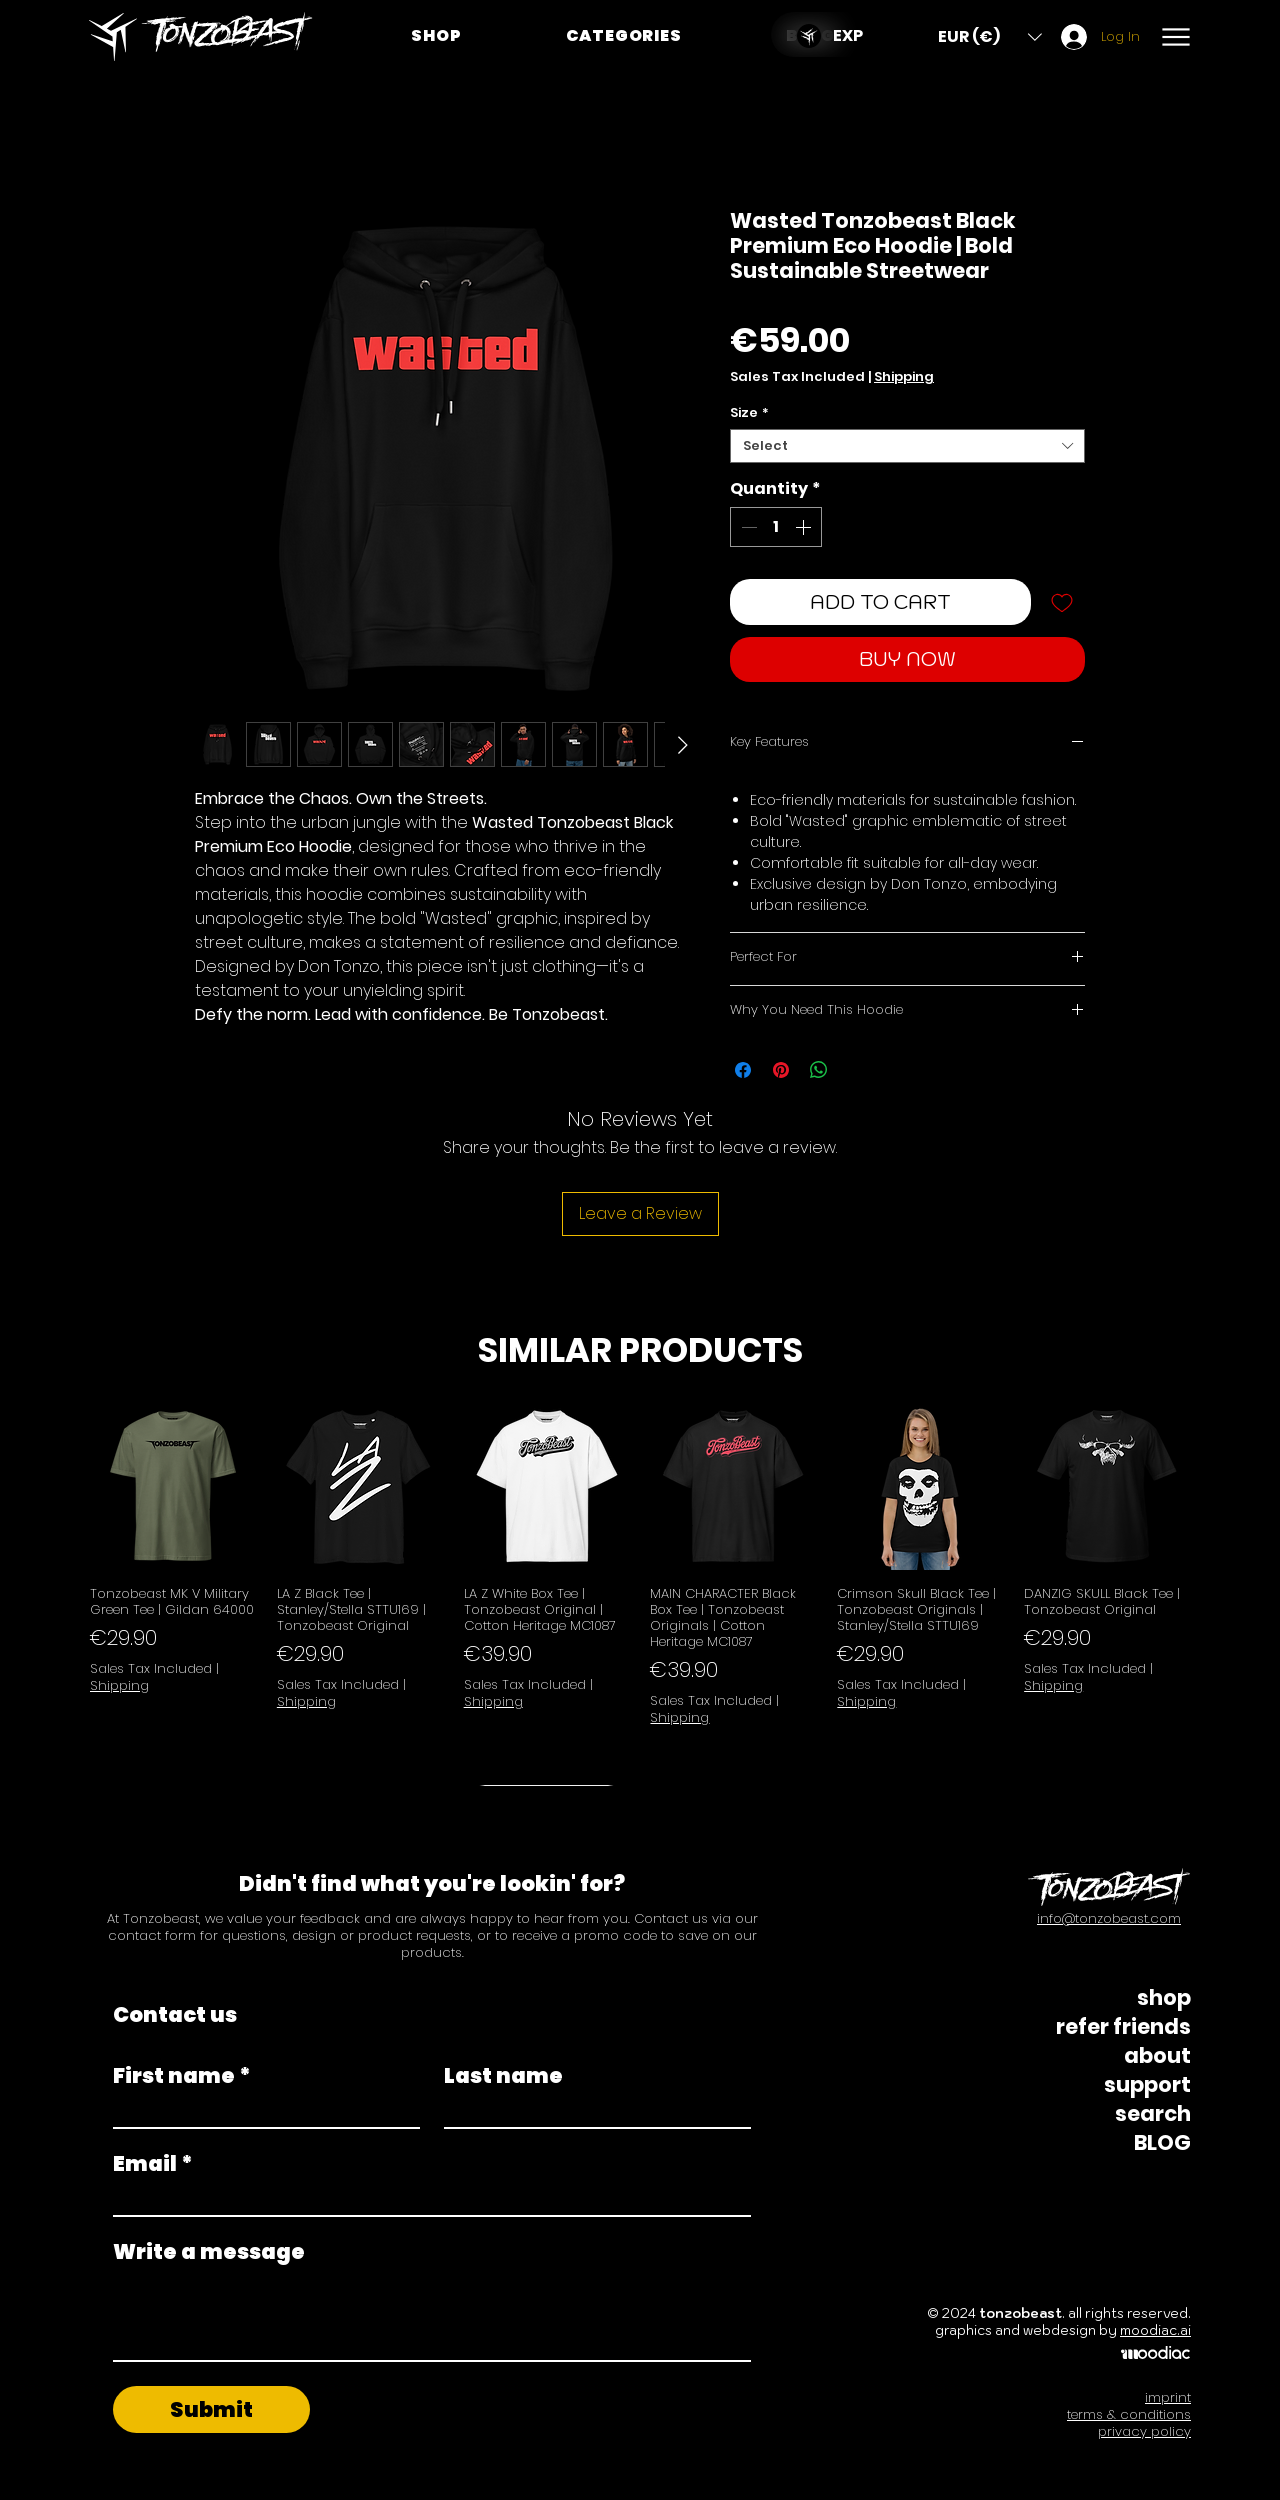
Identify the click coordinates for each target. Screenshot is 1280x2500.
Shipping (904, 377)
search (1153, 2113)
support (1147, 2084)
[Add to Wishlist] (1062, 602)
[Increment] (805, 527)
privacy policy (1144, 2431)
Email (153, 2163)
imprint (1168, 2397)
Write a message (209, 2251)
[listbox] (990, 36)
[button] (624, 35)
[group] (640, 1594)
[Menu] (1175, 36)
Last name (503, 2075)
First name (182, 2075)
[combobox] (907, 446)
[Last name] (591, 2110)
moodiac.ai (1155, 2330)
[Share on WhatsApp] (819, 1070)
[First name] (260, 2110)
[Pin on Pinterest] (781, 1070)
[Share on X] (857, 1070)
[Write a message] (432, 2315)
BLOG (1162, 2142)
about (1157, 2055)
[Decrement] (747, 527)
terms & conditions (1129, 2414)
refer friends (1123, 2026)
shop (1164, 1997)
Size (749, 413)
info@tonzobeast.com (1109, 1918)
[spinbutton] (776, 527)
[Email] (426, 2198)
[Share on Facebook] (743, 1070)
